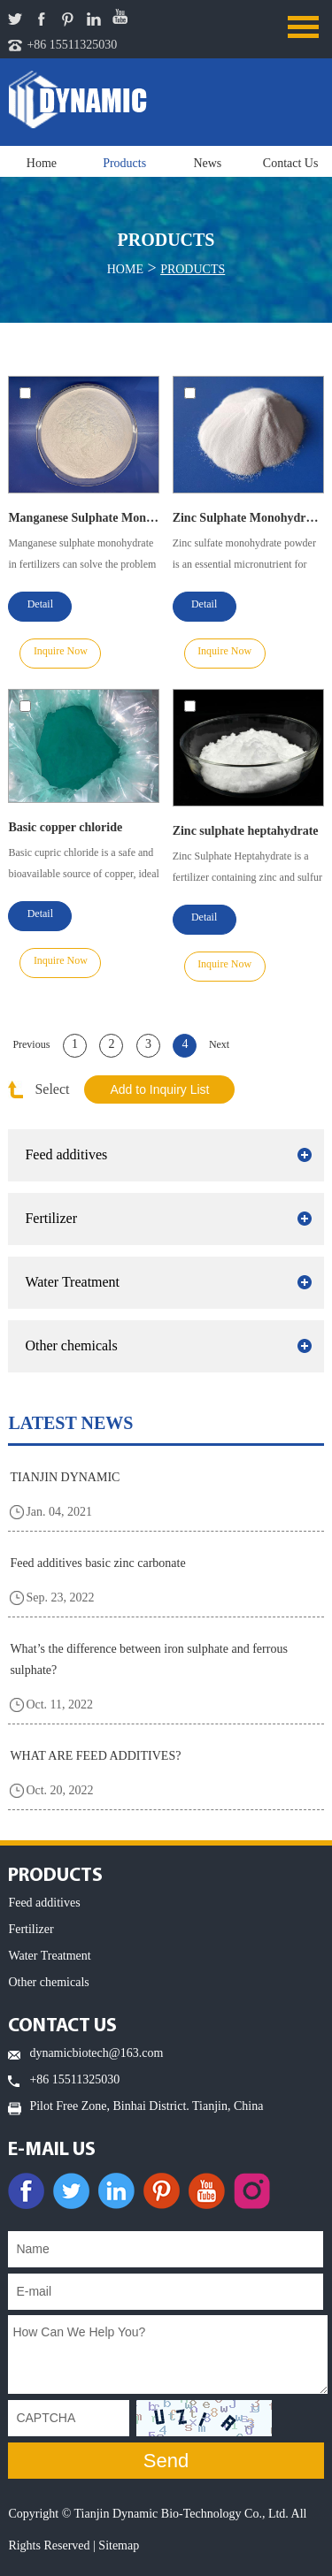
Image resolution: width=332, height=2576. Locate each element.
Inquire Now (61, 651)
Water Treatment (72, 1281)
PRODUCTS (55, 1876)
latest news (70, 1423)
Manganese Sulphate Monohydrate (83, 517)
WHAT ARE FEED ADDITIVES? (95, 1755)
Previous (31, 1044)
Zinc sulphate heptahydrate (246, 830)
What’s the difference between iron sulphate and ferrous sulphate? (148, 1659)
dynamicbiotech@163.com (96, 2053)
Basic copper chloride (65, 827)
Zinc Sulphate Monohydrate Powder (248, 517)
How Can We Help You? (167, 2354)
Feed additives (66, 1154)
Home (42, 163)
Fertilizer (51, 1218)
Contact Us (291, 163)
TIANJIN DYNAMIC (65, 1477)
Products (124, 163)
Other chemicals (71, 1345)
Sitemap (118, 2545)
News (207, 163)
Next (219, 1044)
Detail (40, 604)
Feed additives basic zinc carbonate (97, 1563)
